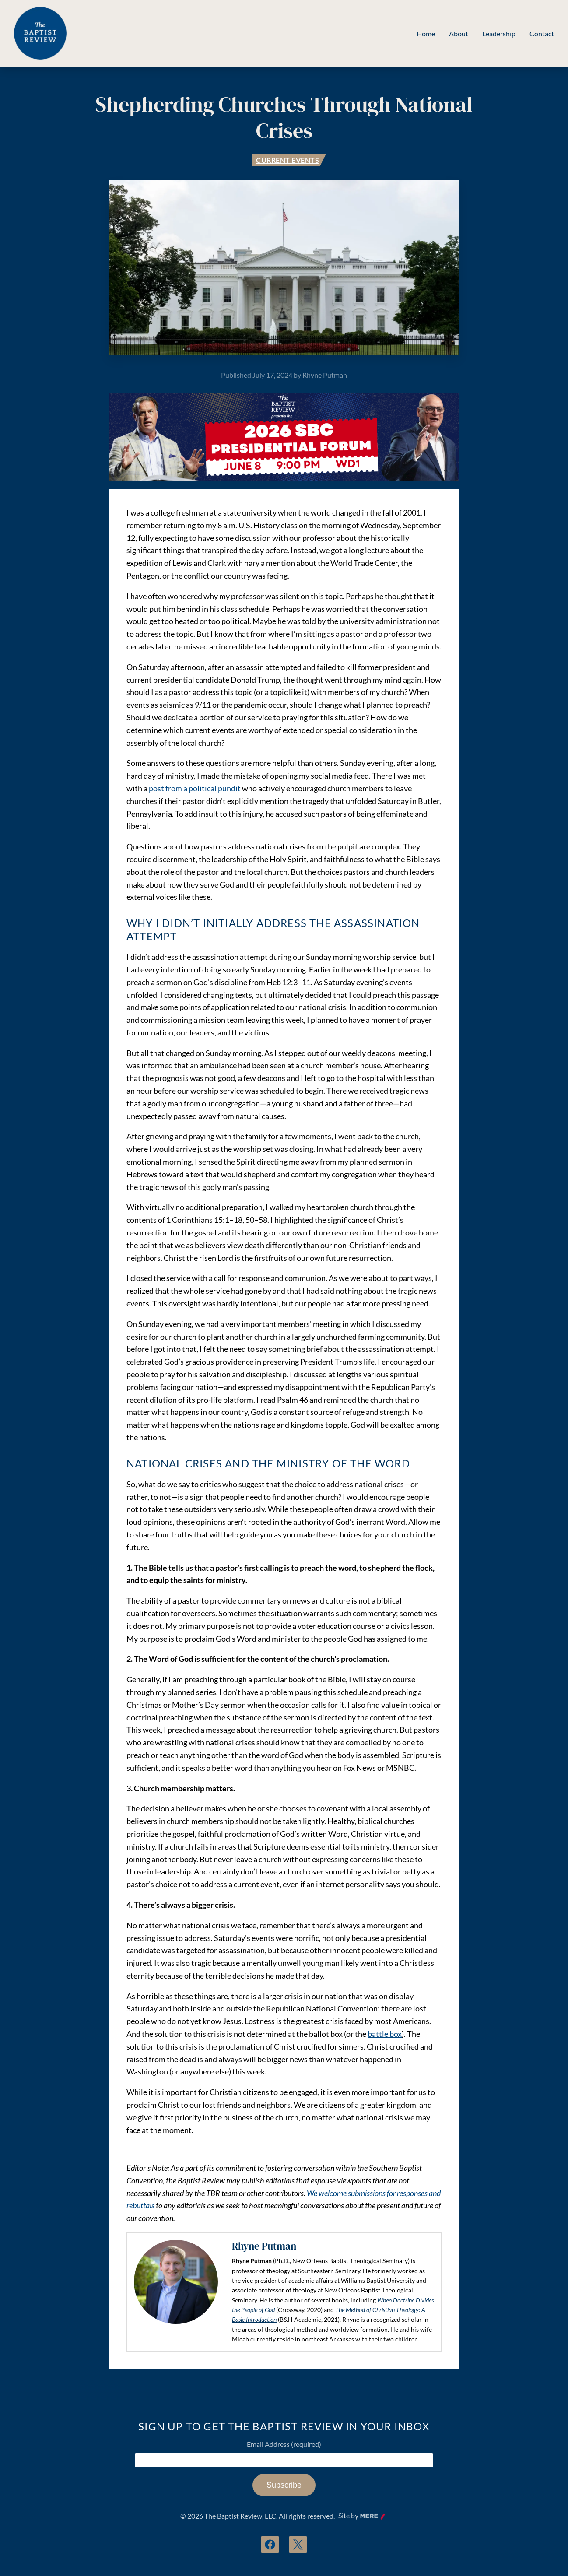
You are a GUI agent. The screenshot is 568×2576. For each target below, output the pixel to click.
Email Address (284, 2444)
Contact (541, 33)
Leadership (498, 33)
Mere (368, 2516)
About (458, 33)
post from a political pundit (195, 788)
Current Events (287, 160)
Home (426, 33)
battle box (385, 2034)
